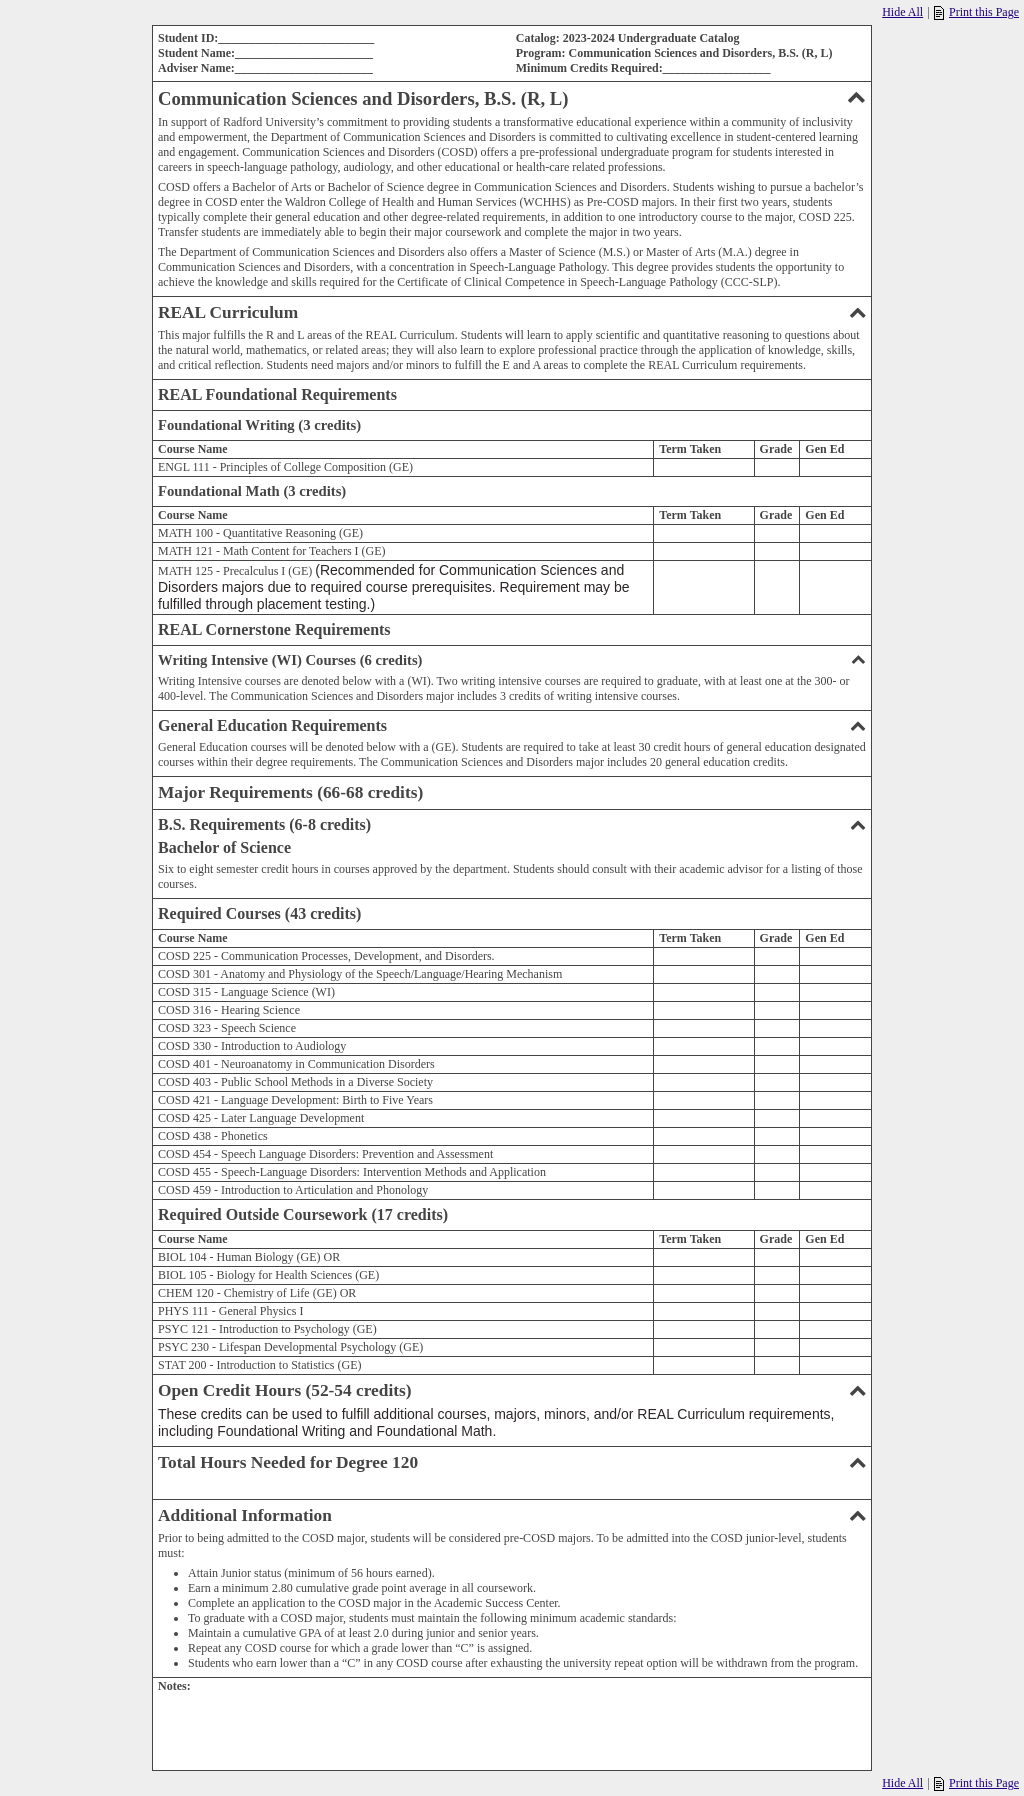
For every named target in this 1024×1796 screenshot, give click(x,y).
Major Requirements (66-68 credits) (290, 792)
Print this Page (976, 12)
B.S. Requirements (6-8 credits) (512, 824)
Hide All (902, 12)
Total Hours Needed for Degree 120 (512, 1462)
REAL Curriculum (512, 312)
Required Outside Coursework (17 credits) (303, 1214)
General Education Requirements (512, 725)
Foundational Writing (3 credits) (259, 425)
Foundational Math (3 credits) (252, 491)
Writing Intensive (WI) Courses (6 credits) (512, 660)
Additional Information (512, 1515)
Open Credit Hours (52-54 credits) (512, 1390)
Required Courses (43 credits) (259, 913)
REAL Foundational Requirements (277, 394)
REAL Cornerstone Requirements (274, 629)
